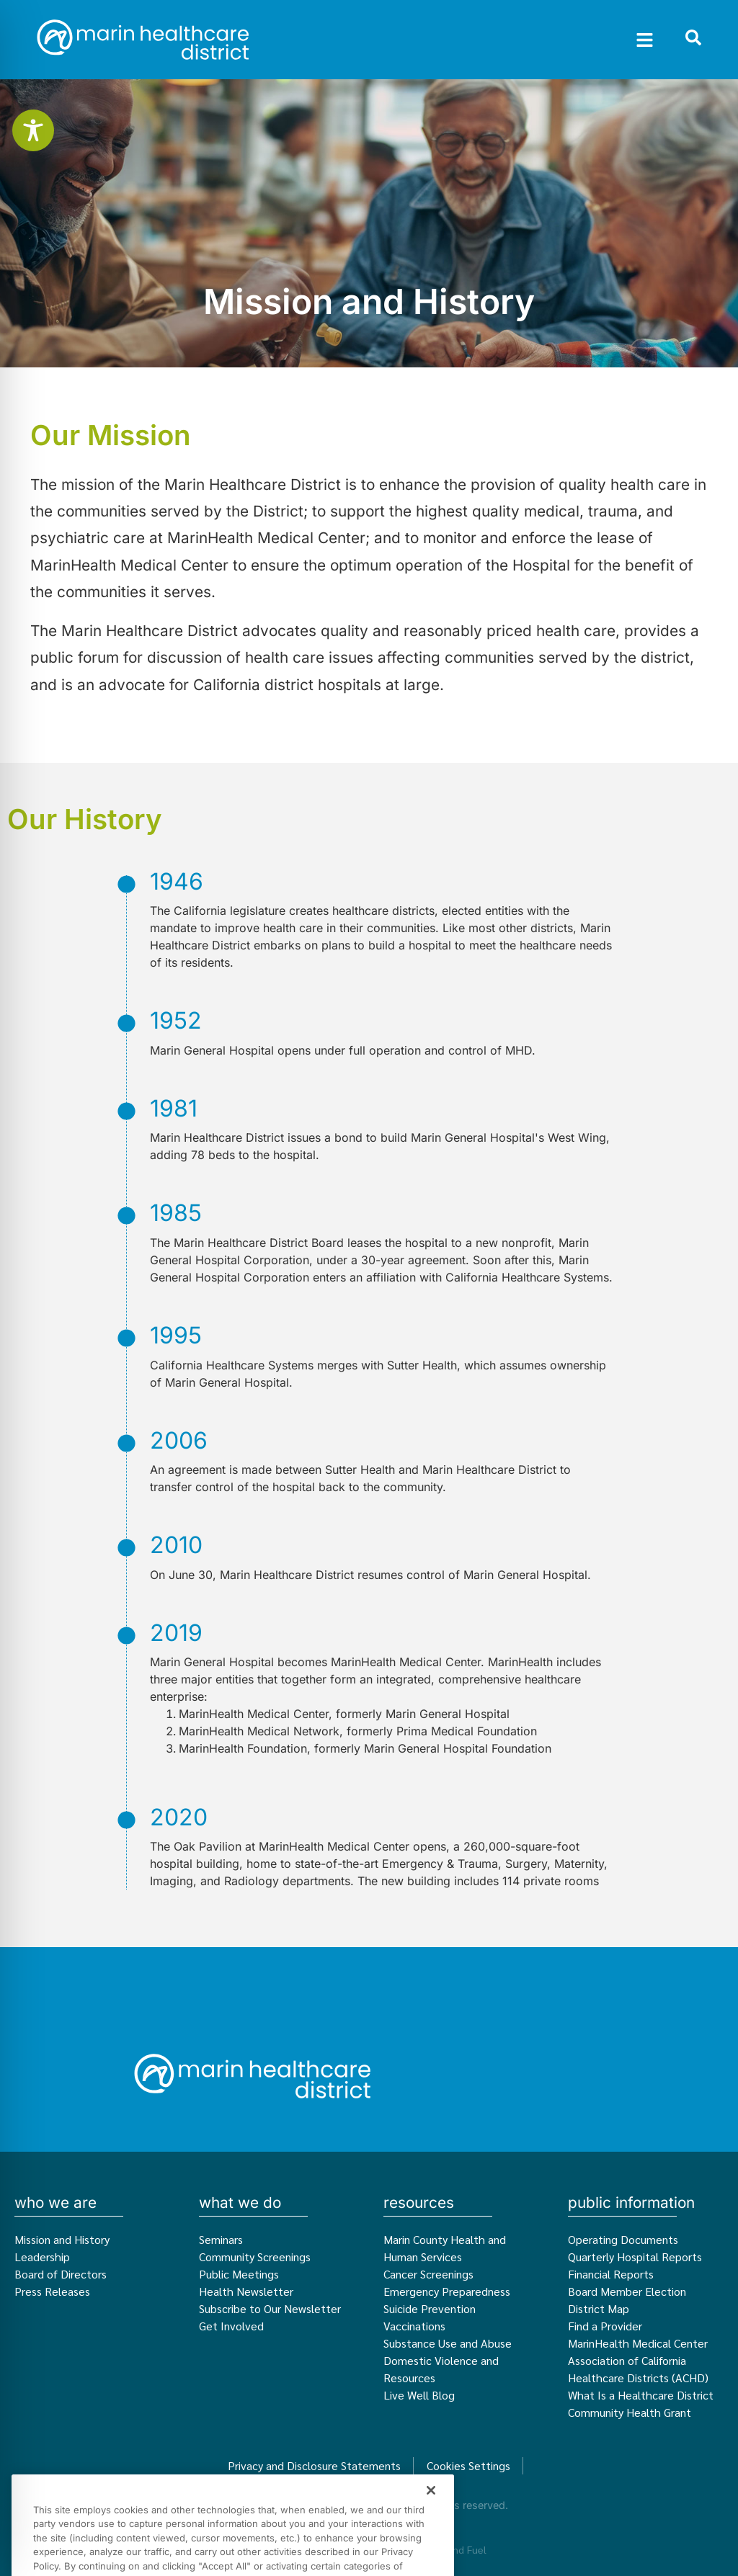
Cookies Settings (468, 2465)
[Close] (431, 2523)
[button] (645, 39)
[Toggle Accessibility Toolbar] (33, 130)
